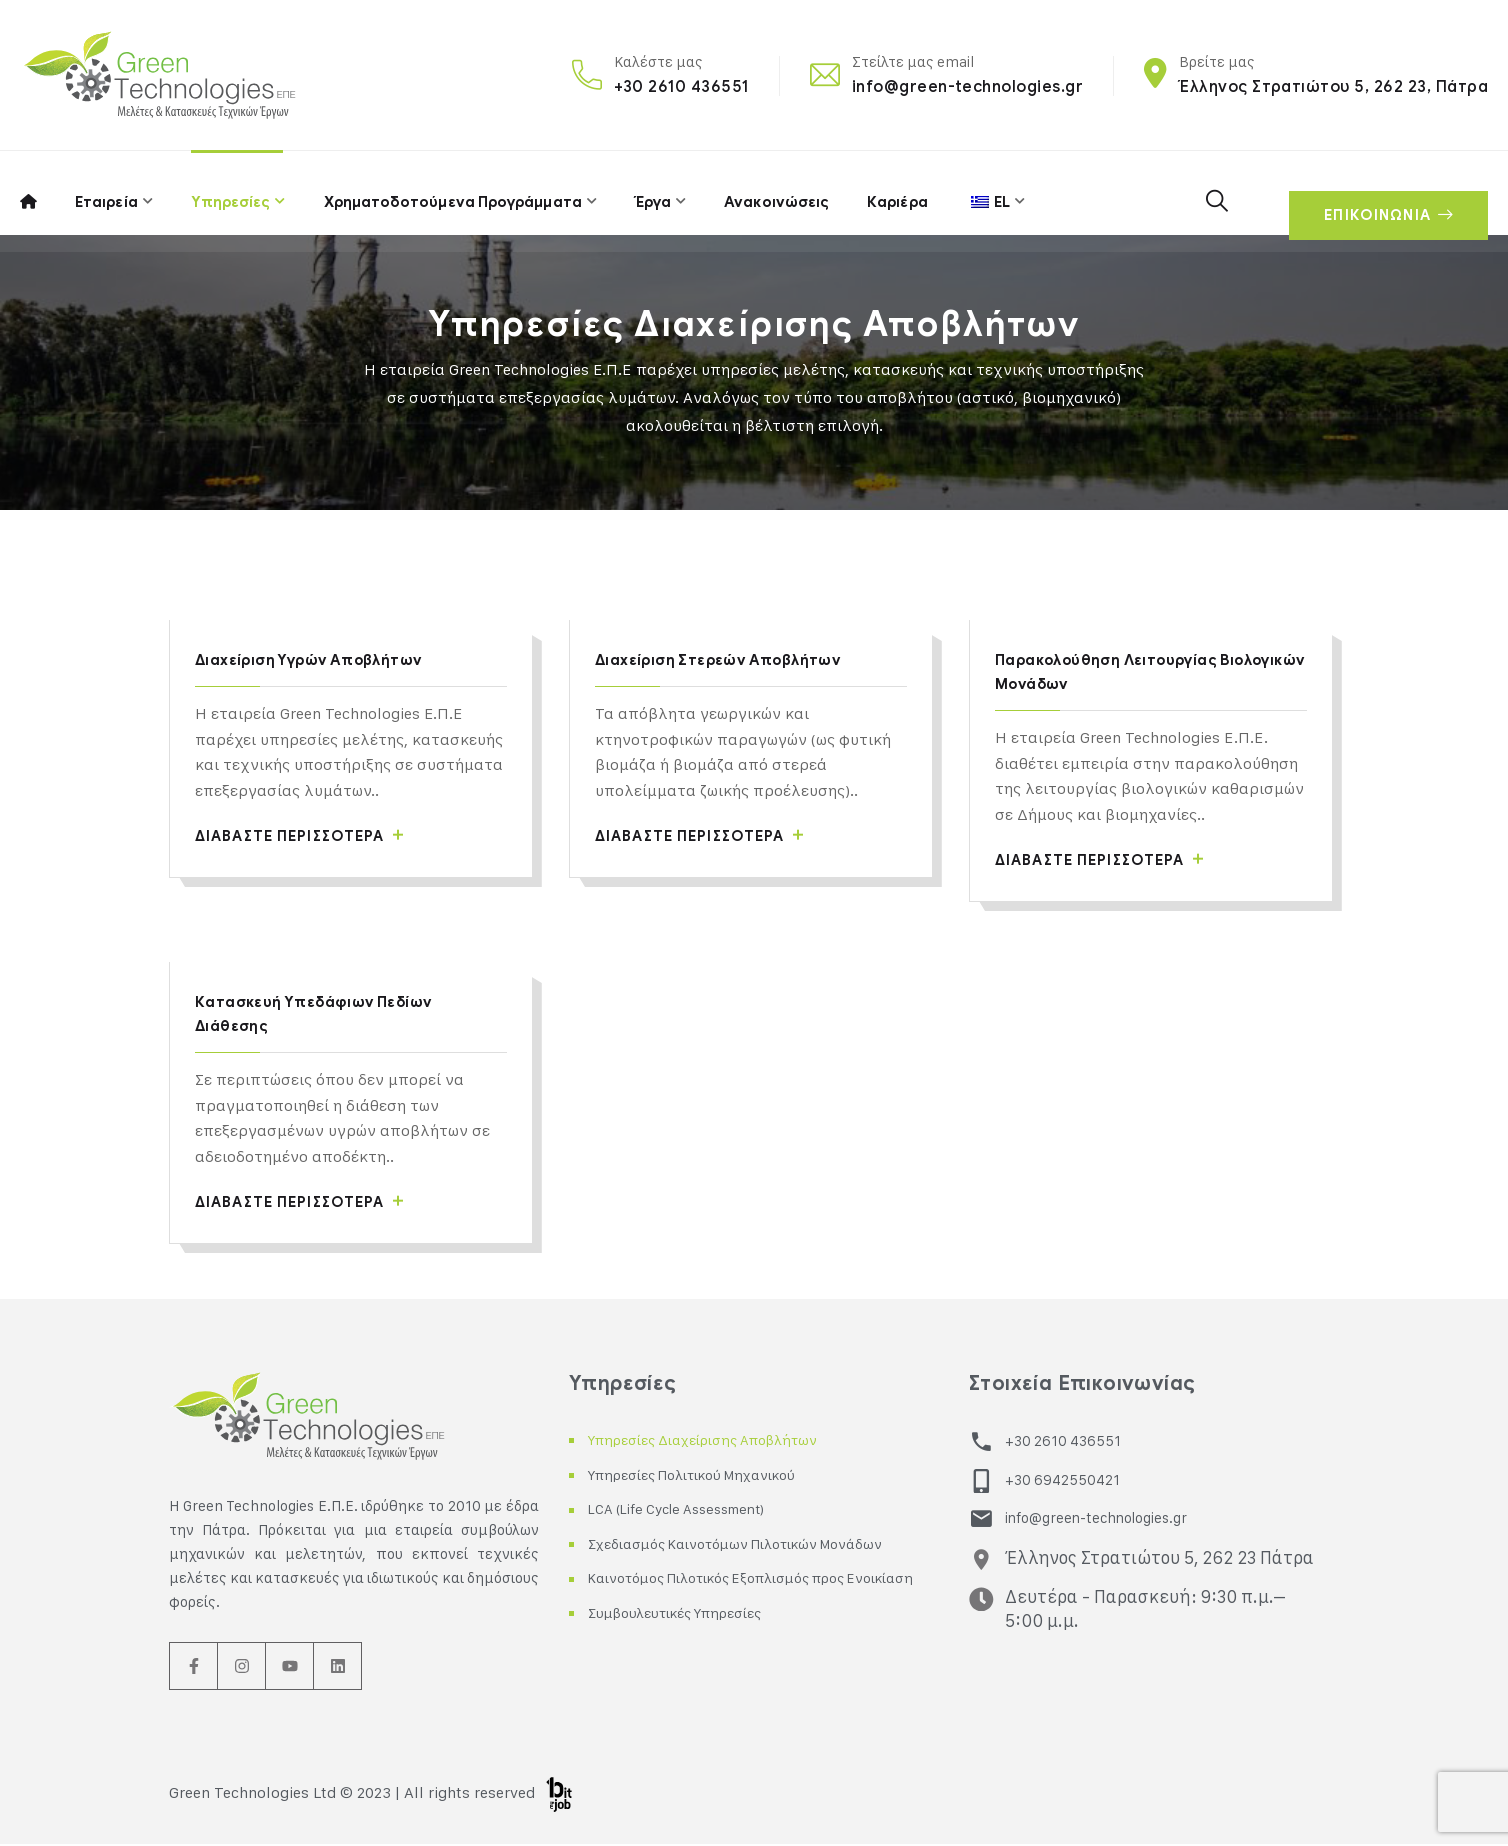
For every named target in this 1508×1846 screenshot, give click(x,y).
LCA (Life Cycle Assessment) (689, 1510)
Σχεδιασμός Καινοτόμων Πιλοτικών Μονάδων (757, 1545)
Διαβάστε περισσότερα (312, 836)
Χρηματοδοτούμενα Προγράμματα (452, 192)
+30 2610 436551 (681, 86)
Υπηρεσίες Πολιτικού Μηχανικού (710, 1476)
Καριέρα (894, 192)
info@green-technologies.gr (967, 86)
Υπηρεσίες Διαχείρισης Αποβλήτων (720, 1441)
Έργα (651, 192)
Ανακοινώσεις (774, 192)
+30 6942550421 (1058, 1479)
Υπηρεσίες (231, 192)
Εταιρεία (105, 192)
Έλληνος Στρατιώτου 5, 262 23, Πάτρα (1333, 86)
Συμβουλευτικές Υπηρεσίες (689, 1640)
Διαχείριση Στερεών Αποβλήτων (728, 660)
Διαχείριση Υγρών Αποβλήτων (319, 660)
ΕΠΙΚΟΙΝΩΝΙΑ (1382, 193)
